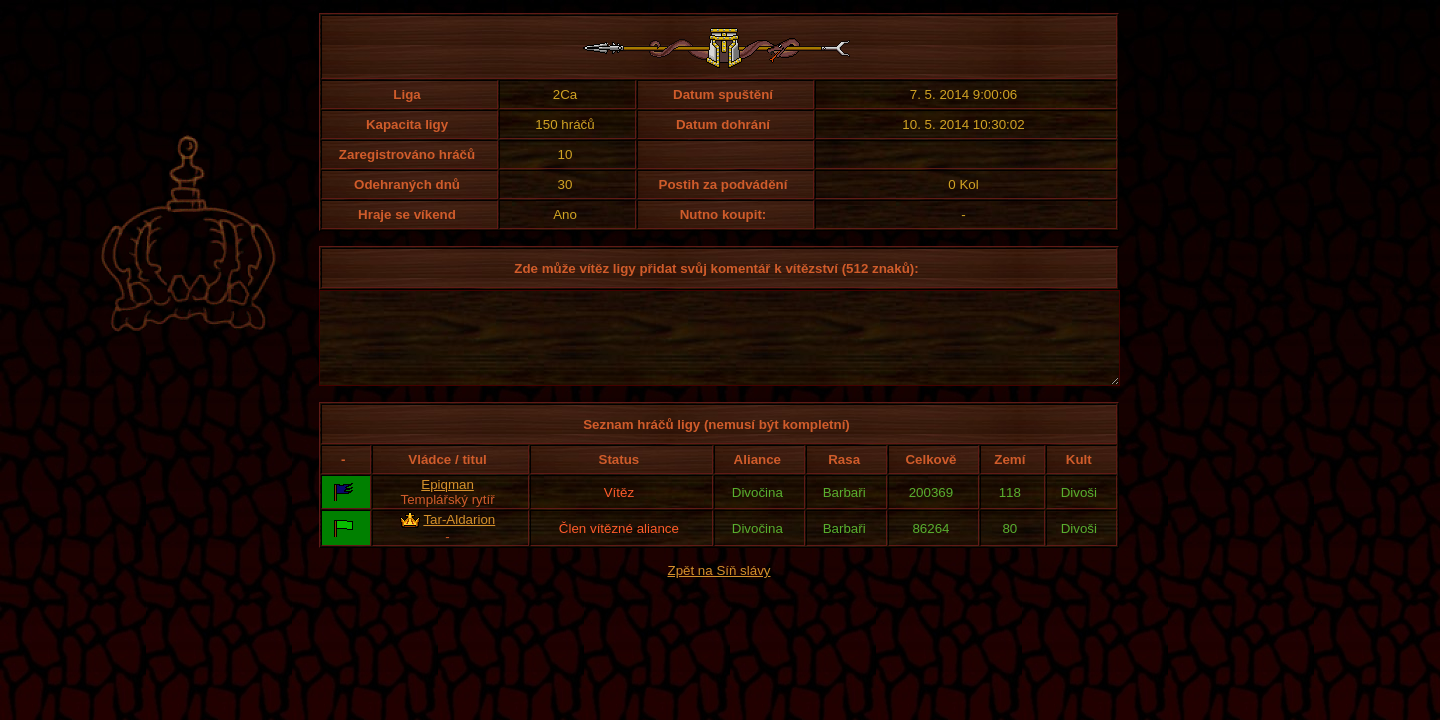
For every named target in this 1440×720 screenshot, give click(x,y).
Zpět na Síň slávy (719, 588)
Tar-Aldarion (459, 537)
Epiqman (447, 502)
